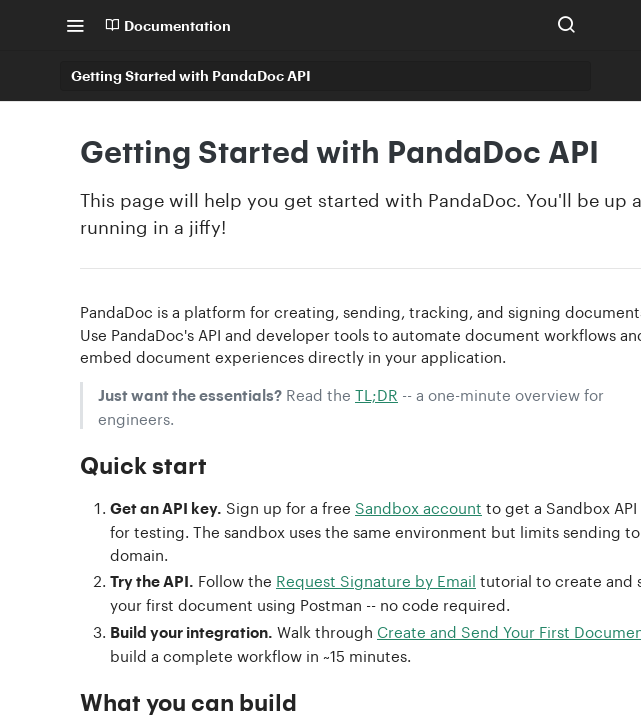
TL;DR (376, 393)
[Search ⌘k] (566, 25)
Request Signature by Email (376, 579)
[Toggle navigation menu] (75, 25)
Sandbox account (418, 506)
